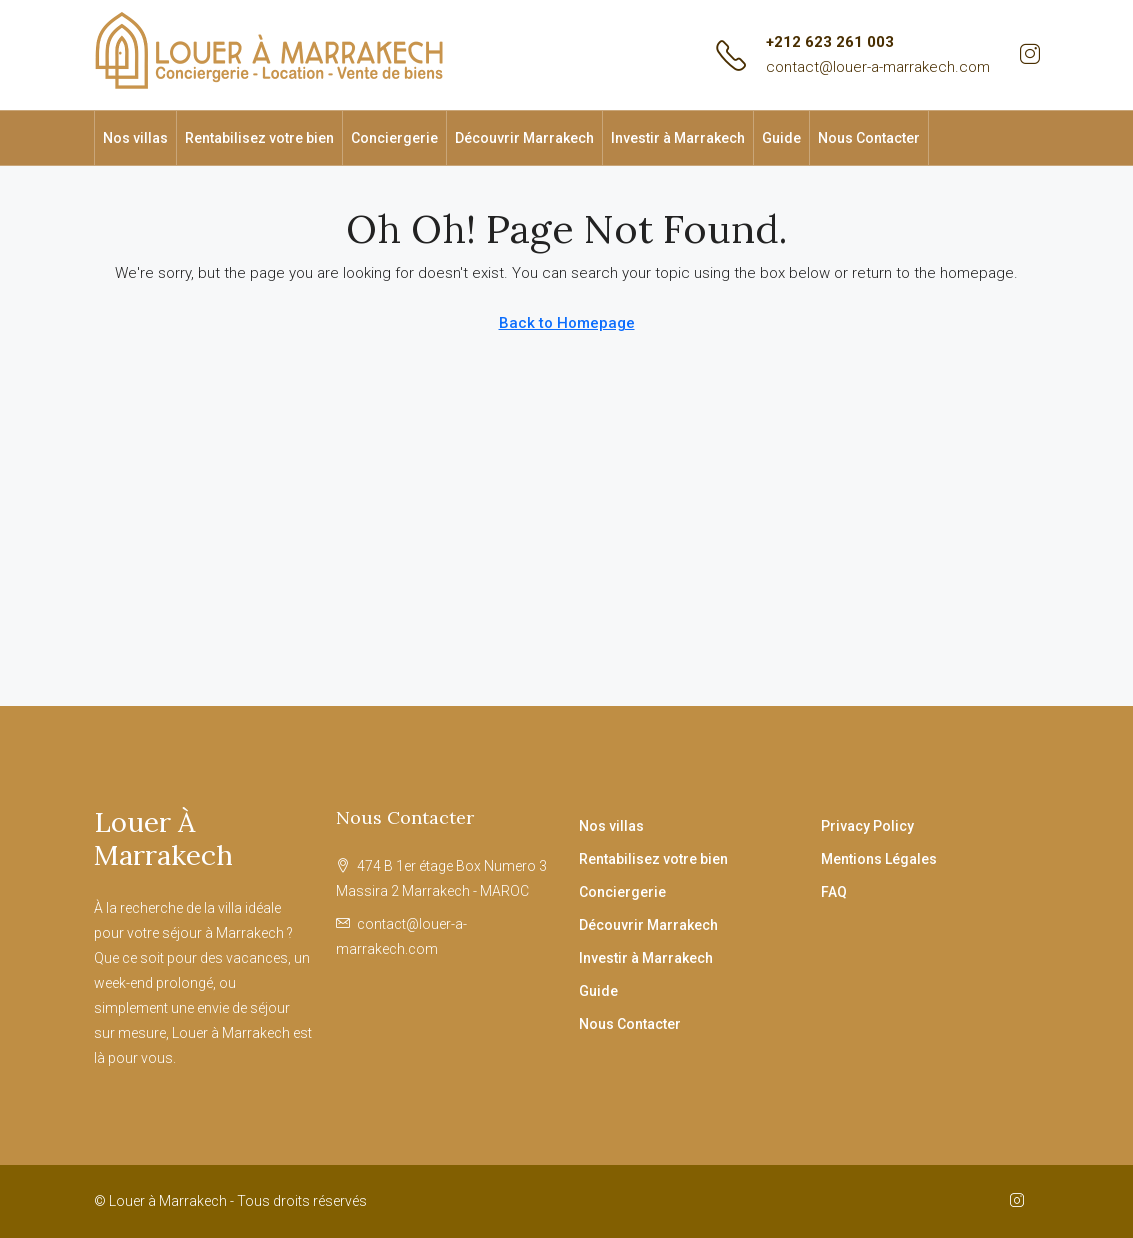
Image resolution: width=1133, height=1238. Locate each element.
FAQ (834, 892)
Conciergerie (394, 138)
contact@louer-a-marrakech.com (878, 67)
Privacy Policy (867, 826)
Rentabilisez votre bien (259, 138)
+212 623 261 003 (830, 42)
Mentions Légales (879, 859)
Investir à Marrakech (678, 138)
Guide (781, 138)
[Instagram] (1021, 1201)
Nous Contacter (869, 138)
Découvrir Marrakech (524, 138)
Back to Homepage (567, 323)
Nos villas (135, 138)
